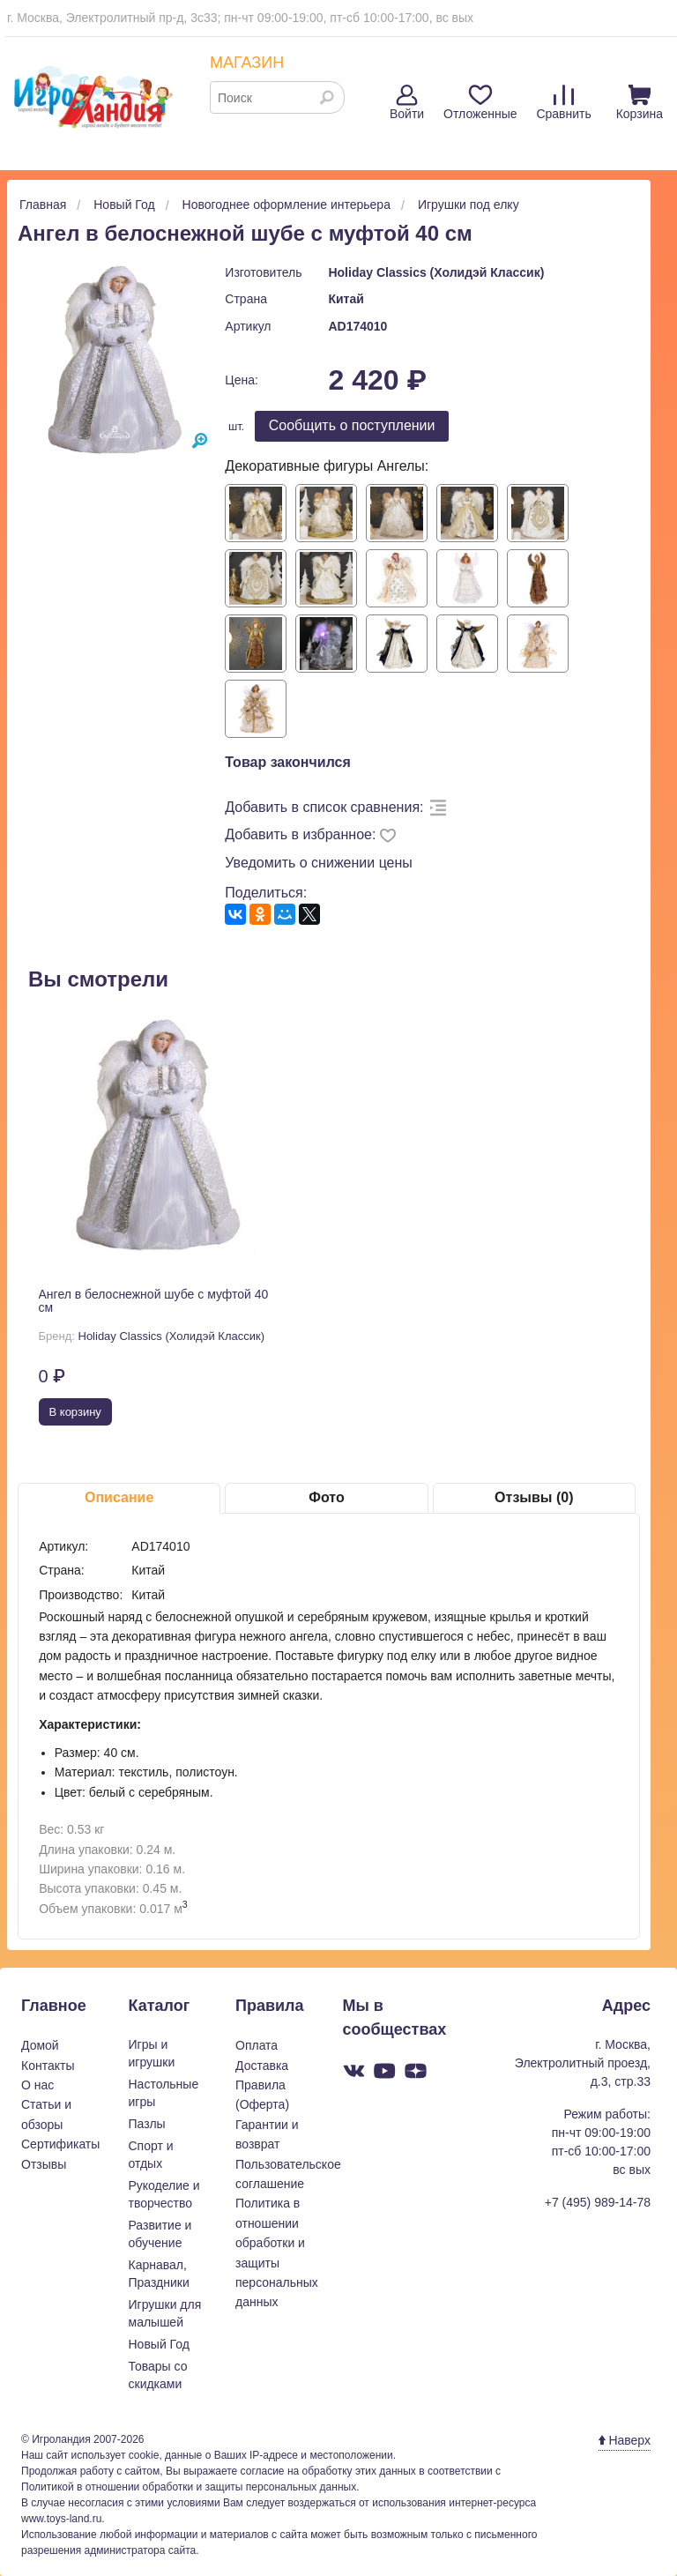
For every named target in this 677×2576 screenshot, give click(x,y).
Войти (407, 103)
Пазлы (147, 2124)
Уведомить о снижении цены (319, 862)
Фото (326, 1497)
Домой (40, 2045)
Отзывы (43, 2164)
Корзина (639, 103)
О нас (37, 2085)
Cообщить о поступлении (352, 425)
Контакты (47, 2066)
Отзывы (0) (534, 1497)
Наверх (625, 2440)
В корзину (75, 1411)
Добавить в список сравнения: (324, 807)
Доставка (261, 2066)
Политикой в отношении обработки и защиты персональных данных (188, 2487)
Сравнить (563, 103)
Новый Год (159, 2344)
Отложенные (480, 103)
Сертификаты (60, 2144)
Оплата (256, 2045)
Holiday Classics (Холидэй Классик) (436, 272)
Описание (119, 1497)
